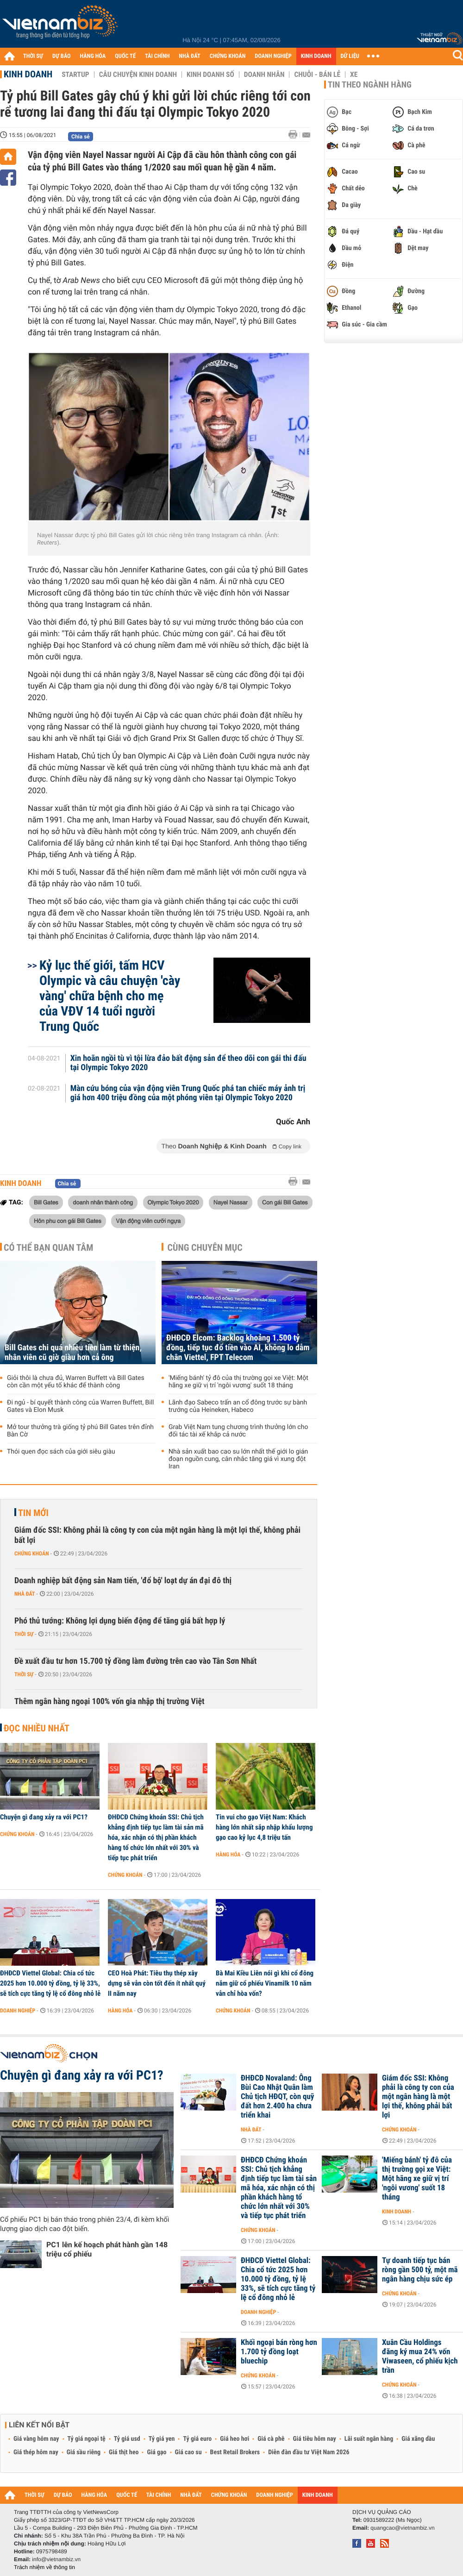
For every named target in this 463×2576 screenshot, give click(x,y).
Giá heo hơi (234, 2439)
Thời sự (23, 1634)
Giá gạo (156, 2452)
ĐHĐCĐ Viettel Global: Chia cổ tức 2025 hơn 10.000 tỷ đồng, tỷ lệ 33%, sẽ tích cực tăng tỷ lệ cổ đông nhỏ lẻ (50, 1983)
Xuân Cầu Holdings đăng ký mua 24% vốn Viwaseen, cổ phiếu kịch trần (420, 2356)
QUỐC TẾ (125, 56)
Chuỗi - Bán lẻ (317, 74)
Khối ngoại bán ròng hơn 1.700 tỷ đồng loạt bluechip (279, 2352)
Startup (75, 74)
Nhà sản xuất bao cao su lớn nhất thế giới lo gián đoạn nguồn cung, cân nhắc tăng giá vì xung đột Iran (238, 1459)
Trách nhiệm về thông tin (44, 2567)
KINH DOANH (316, 56)
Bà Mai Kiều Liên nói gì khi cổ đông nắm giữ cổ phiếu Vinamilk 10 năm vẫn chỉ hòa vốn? (264, 1983)
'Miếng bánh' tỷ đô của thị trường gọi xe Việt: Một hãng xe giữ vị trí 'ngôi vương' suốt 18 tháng (238, 1381)
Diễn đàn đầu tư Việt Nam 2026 (308, 2452)
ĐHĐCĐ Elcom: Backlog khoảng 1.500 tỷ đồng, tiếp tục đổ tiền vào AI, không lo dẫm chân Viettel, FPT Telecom (238, 1347)
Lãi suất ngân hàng (368, 2439)
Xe (353, 74)
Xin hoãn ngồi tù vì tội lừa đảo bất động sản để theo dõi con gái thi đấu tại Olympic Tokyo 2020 (188, 1063)
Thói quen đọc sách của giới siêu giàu (61, 1451)
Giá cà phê (270, 2439)
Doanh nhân (264, 74)
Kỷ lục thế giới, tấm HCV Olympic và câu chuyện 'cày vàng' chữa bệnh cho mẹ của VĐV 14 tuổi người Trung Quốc (109, 996)
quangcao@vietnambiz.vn (402, 2528)
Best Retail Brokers (235, 2452)
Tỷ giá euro (197, 2439)
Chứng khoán (31, 1553)
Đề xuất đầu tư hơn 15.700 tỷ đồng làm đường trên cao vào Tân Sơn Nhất (135, 1661)
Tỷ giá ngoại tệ (87, 2439)
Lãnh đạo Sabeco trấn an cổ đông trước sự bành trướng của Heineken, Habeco (238, 1406)
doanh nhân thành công (103, 1202)
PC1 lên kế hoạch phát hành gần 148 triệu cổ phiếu (107, 2249)
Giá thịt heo (123, 2452)
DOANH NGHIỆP (273, 56)
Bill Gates (46, 1202)
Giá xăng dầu (418, 2439)
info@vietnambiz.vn (56, 2559)
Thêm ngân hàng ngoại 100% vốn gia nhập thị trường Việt (109, 1701)
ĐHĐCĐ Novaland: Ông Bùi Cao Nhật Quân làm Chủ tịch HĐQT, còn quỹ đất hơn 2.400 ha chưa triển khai (277, 2097)
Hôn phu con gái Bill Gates (67, 1220)
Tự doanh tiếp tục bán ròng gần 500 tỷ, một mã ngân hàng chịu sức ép (420, 2270)
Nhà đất (24, 1594)
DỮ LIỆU (350, 56)
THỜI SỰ (33, 56)
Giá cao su (188, 2452)
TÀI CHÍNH (157, 56)
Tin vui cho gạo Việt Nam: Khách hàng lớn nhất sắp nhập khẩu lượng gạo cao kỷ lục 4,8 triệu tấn (264, 1827)
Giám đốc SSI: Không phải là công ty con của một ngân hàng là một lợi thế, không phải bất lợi (157, 1535)
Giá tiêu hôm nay (314, 2439)
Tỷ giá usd (127, 2439)
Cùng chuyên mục (205, 1247)
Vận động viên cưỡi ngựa (148, 1220)
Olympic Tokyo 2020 (173, 1202)
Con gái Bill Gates (285, 1202)
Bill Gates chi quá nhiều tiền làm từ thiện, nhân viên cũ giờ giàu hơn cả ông (73, 1352)
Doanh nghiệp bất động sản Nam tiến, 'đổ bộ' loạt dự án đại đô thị (123, 1581)
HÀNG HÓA (93, 56)
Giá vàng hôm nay (36, 2439)
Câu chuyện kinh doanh (138, 74)
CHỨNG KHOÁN (228, 56)
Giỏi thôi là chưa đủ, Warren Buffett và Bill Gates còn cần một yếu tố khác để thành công (75, 1381)
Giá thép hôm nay (35, 2452)
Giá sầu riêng (83, 2452)
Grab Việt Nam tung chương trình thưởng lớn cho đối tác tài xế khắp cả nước (238, 1430)
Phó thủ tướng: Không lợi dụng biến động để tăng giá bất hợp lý (119, 1621)
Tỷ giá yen (162, 2439)
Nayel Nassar (230, 1202)
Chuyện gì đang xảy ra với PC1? (44, 1817)
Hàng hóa (228, 1854)
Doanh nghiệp (17, 2010)
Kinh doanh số (210, 74)
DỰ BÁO (61, 56)
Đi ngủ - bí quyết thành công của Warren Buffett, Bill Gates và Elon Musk (80, 1406)
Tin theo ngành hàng (370, 85)
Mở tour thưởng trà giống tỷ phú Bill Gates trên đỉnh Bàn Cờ (80, 1430)
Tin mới (33, 1512)
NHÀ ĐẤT (189, 56)
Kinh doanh (28, 74)
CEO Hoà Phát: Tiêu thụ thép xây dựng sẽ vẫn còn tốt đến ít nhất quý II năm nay (157, 1983)
